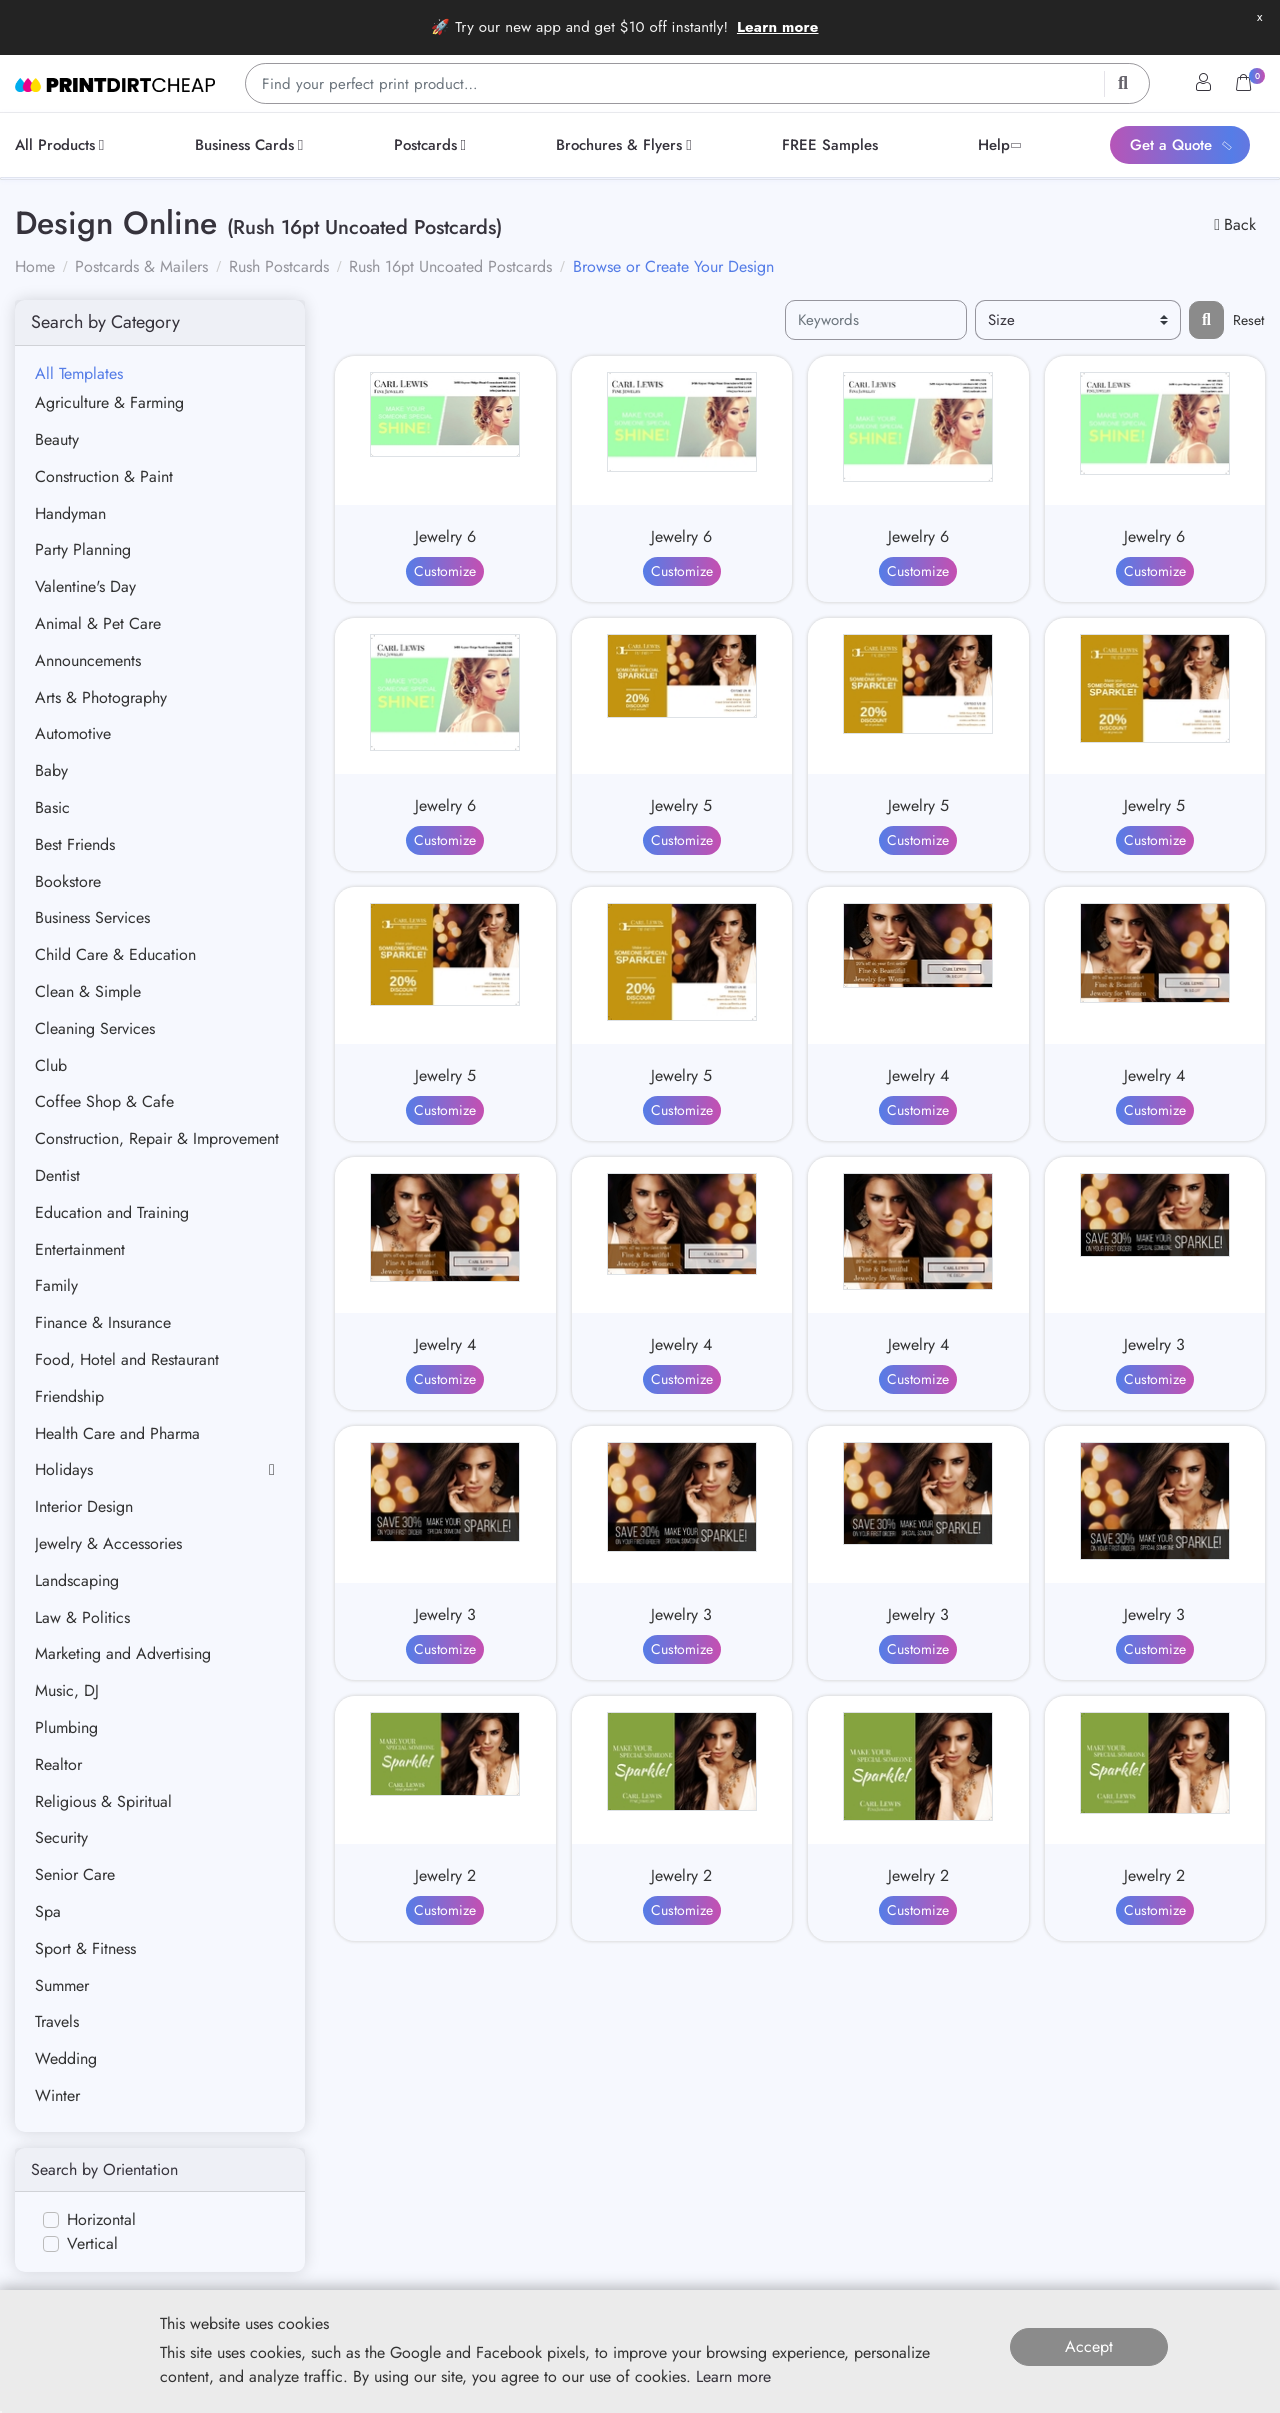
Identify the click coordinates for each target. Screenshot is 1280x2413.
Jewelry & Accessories (108, 1543)
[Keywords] (876, 320)
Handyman (70, 513)
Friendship (69, 1396)
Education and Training (112, 1212)
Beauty (57, 439)
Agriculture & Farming (109, 402)
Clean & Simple (88, 991)
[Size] (1078, 320)
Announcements (88, 660)
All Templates (79, 373)
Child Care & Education (115, 954)
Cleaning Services (95, 1028)
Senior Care (75, 1874)
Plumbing (66, 1727)
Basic (52, 807)
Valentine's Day (85, 586)
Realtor (58, 1764)
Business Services (92, 917)
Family (56, 1285)
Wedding (66, 2058)
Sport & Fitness (85, 1948)
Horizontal (101, 2219)
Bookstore (68, 881)
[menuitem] (63, 145)
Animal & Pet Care (98, 623)
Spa (48, 1911)
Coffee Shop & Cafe (104, 1101)
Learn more (778, 27)
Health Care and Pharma (117, 1433)
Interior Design (84, 1506)
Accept (1089, 2346)
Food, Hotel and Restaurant (127, 1359)
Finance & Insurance (103, 1322)
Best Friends (75, 844)
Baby (51, 770)
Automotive (73, 733)
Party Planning (83, 549)
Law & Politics (82, 1617)
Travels (57, 2021)
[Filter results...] (1206, 320)
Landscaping (77, 1580)
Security (61, 1837)
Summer (62, 1985)
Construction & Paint (104, 476)
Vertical (92, 2243)
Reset (1248, 320)
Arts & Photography (101, 697)
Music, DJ (67, 1690)
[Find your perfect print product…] (697, 83)
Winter (57, 2095)
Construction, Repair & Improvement (157, 1138)
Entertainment (80, 1249)
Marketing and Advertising (123, 1653)
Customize (445, 571)
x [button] (1259, 16)
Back (1235, 224)
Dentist (57, 1175)
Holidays (64, 1469)
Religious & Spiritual (103, 1801)
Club (51, 1065)
